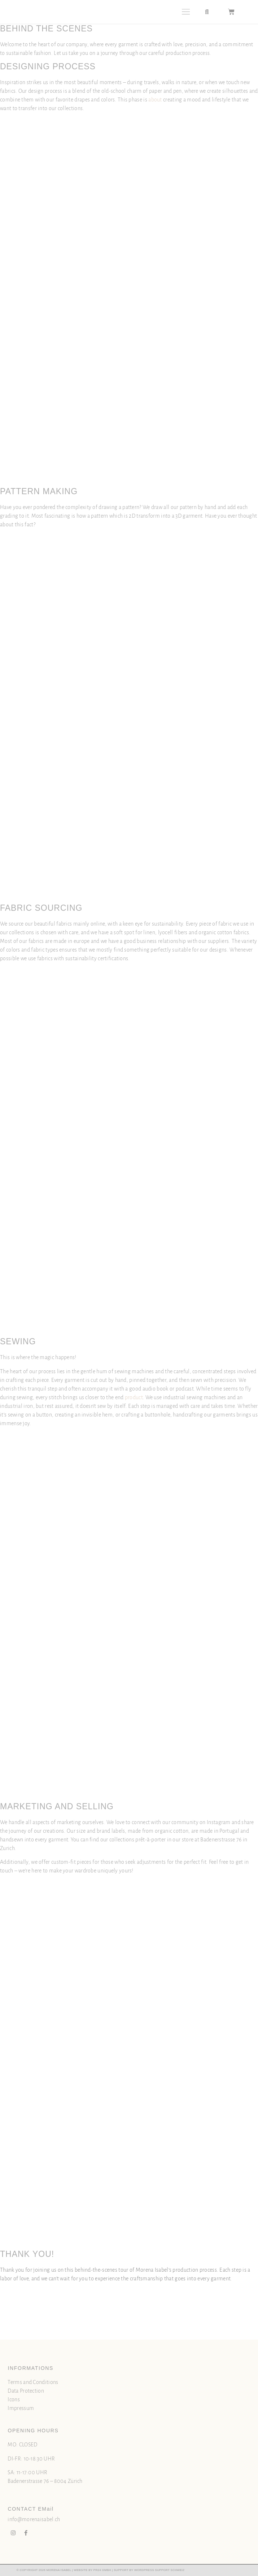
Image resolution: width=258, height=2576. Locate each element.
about (155, 100)
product (134, 1397)
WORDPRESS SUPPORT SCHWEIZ (159, 2570)
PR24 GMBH (102, 2570)
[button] (186, 12)
